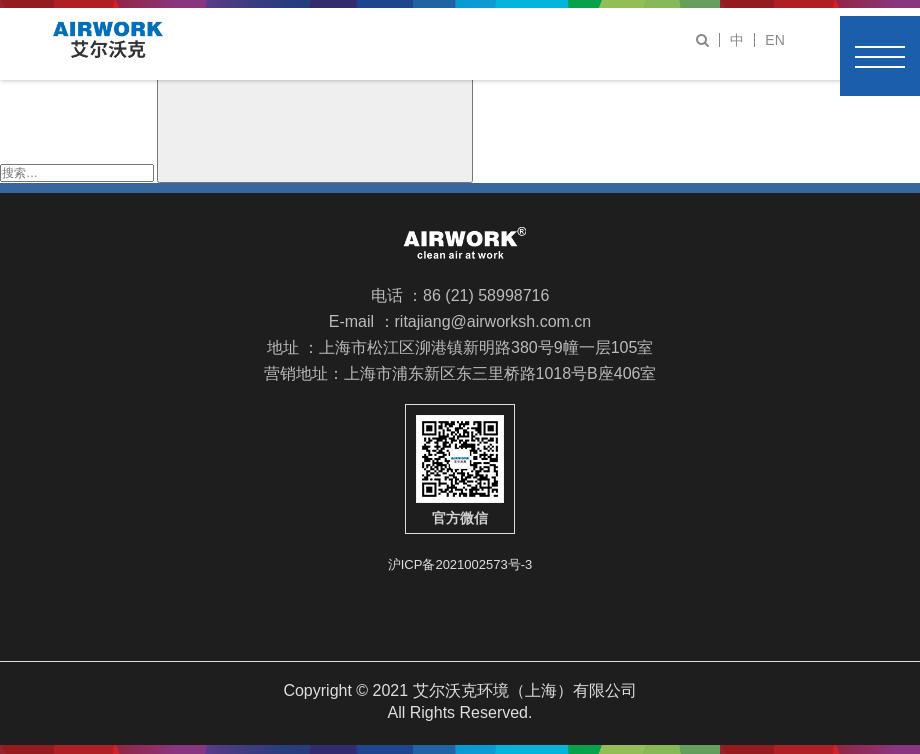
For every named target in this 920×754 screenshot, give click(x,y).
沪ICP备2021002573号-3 (460, 564)
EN (774, 40)
